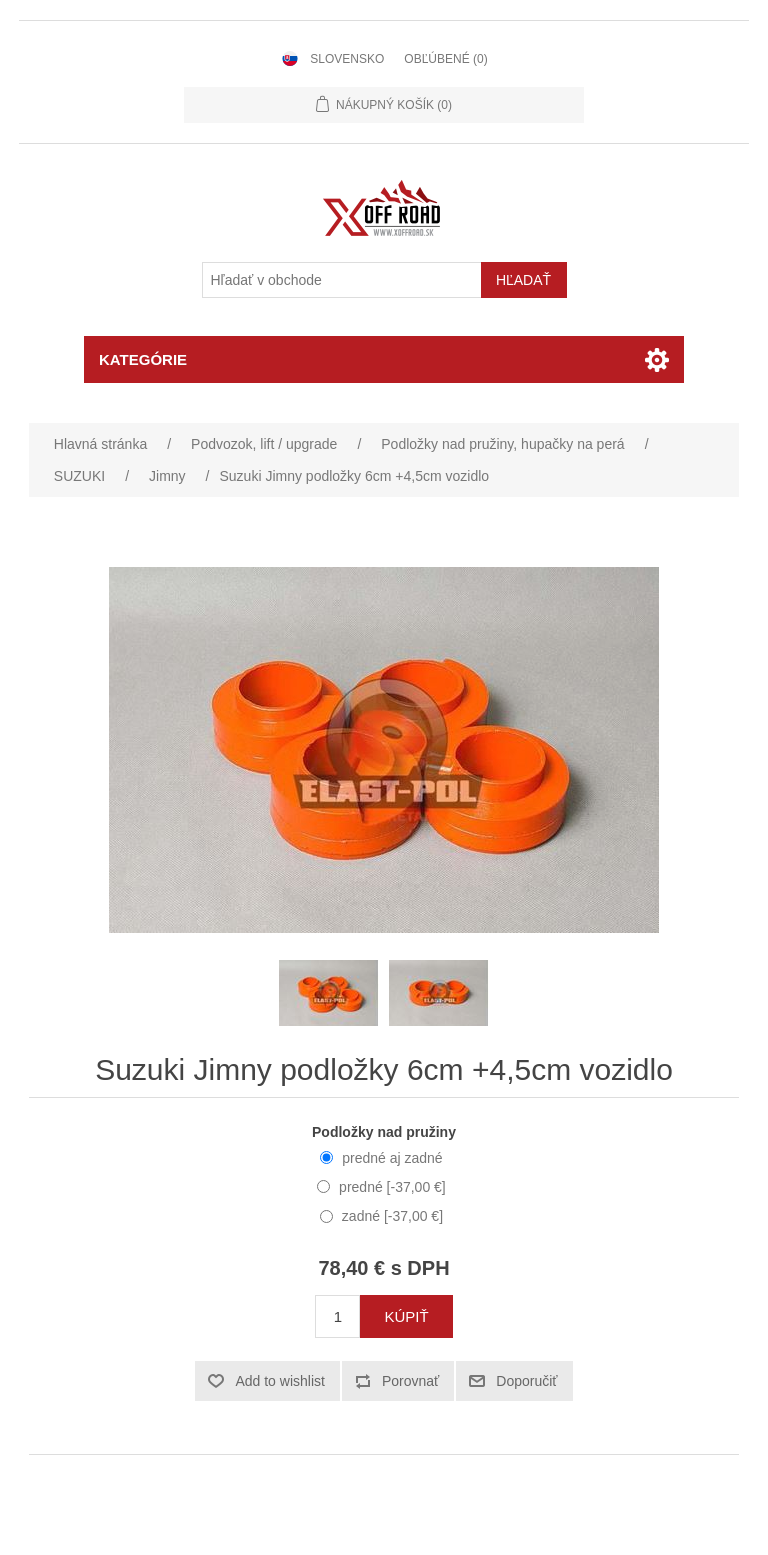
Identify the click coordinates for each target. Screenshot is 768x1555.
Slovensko (347, 59)
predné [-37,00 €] (392, 1187)
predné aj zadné (392, 1158)
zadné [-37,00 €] (392, 1216)
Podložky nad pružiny (384, 1132)
